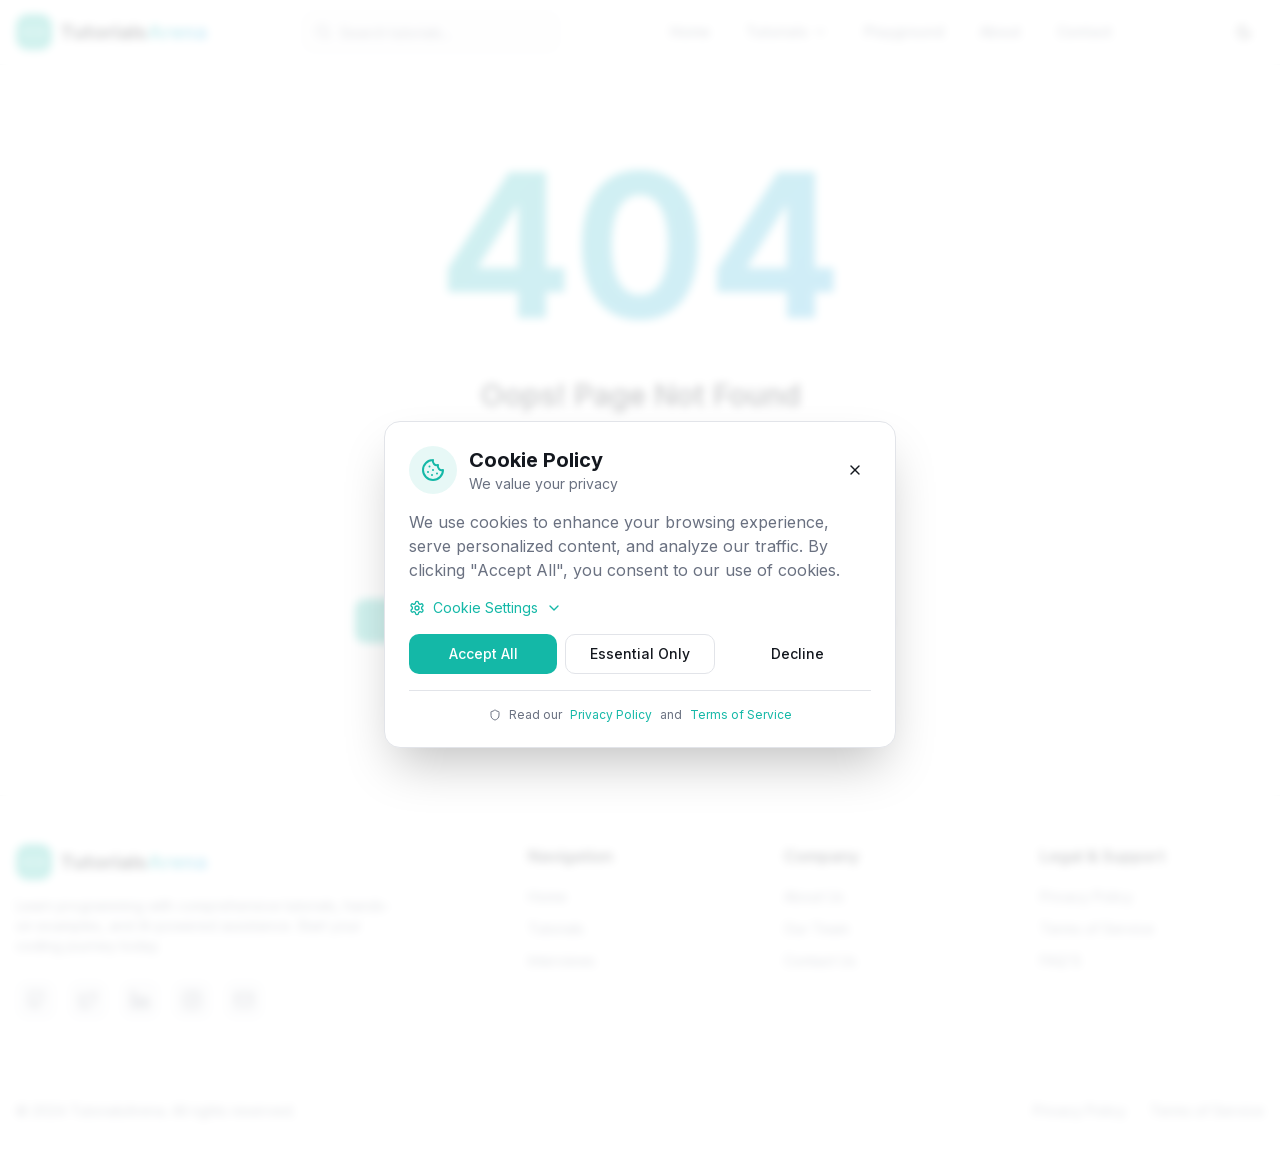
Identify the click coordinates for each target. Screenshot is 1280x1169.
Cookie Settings (485, 607)
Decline (797, 653)
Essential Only (640, 653)
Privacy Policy (611, 714)
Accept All (483, 653)
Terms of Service (741, 714)
